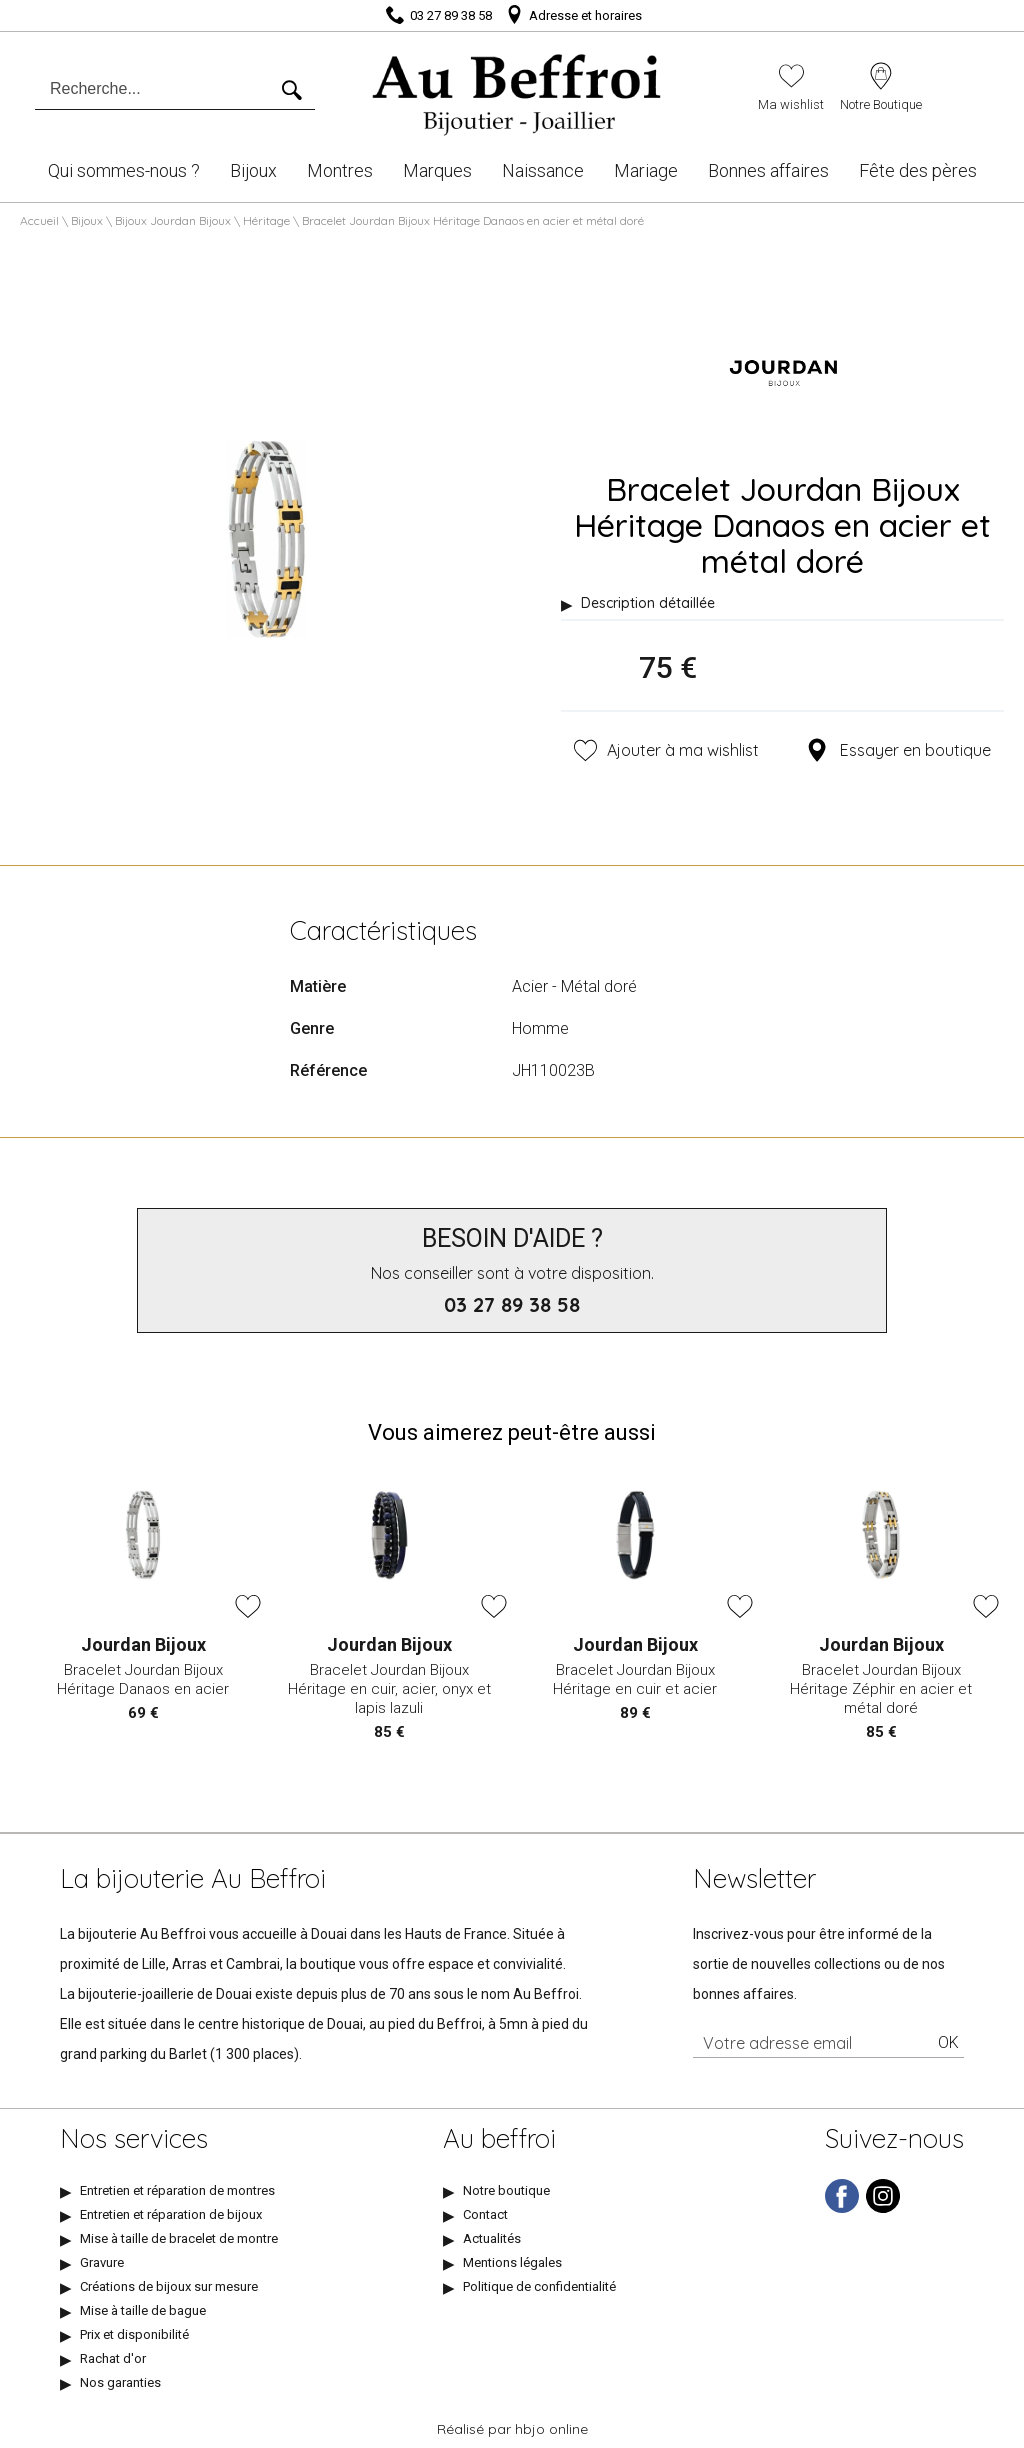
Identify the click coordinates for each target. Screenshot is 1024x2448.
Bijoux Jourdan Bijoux (173, 220)
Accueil (39, 220)
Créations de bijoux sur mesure (169, 2286)
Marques (437, 170)
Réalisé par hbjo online (512, 2429)
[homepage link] (518, 88)
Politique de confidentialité (539, 2286)
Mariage (646, 170)
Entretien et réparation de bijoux (171, 2214)
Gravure (102, 2262)
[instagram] (883, 2208)
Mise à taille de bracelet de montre (179, 2238)
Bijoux (253, 170)
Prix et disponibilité (134, 2334)
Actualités (492, 2238)
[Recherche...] (157, 89)
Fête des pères (918, 170)
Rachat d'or (113, 2358)
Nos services (134, 2139)
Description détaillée (648, 603)
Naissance (543, 170)
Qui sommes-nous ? (124, 170)
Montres (340, 170)
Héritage (266, 220)
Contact (485, 2214)
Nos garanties (120, 2382)
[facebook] (842, 2208)
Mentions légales (512, 2262)
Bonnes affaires (768, 170)
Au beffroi (499, 2139)
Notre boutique (506, 2190)
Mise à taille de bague (143, 2310)
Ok (948, 2042)
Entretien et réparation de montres (177, 2190)
